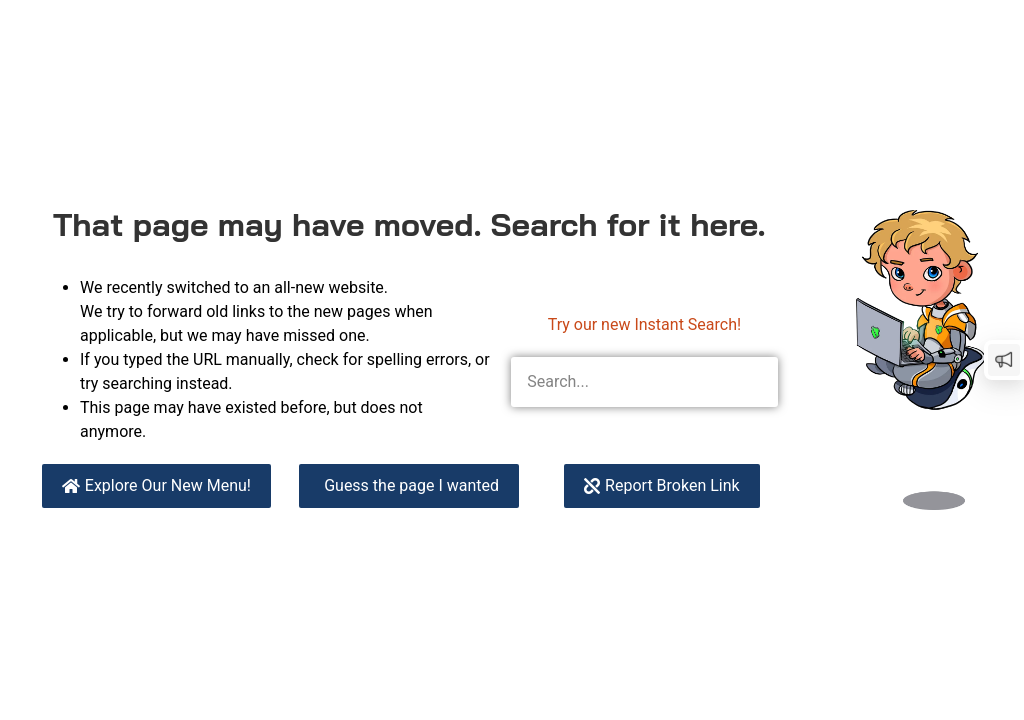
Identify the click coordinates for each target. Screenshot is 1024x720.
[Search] (753, 382)
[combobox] (620, 382)
